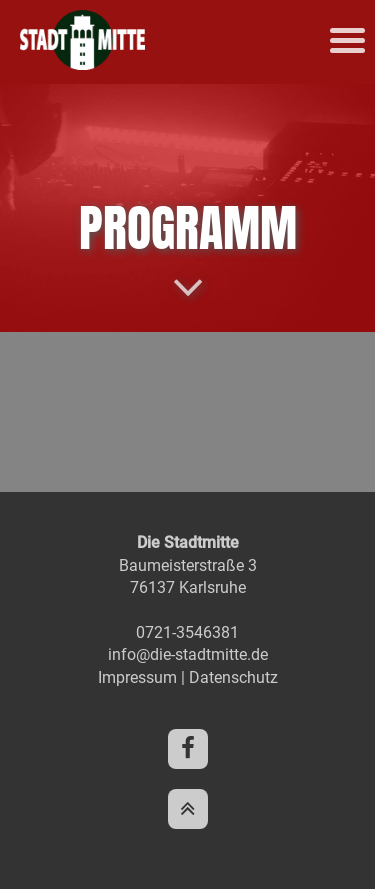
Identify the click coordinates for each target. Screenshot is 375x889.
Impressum (137, 677)
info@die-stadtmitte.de (188, 654)
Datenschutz (233, 677)
